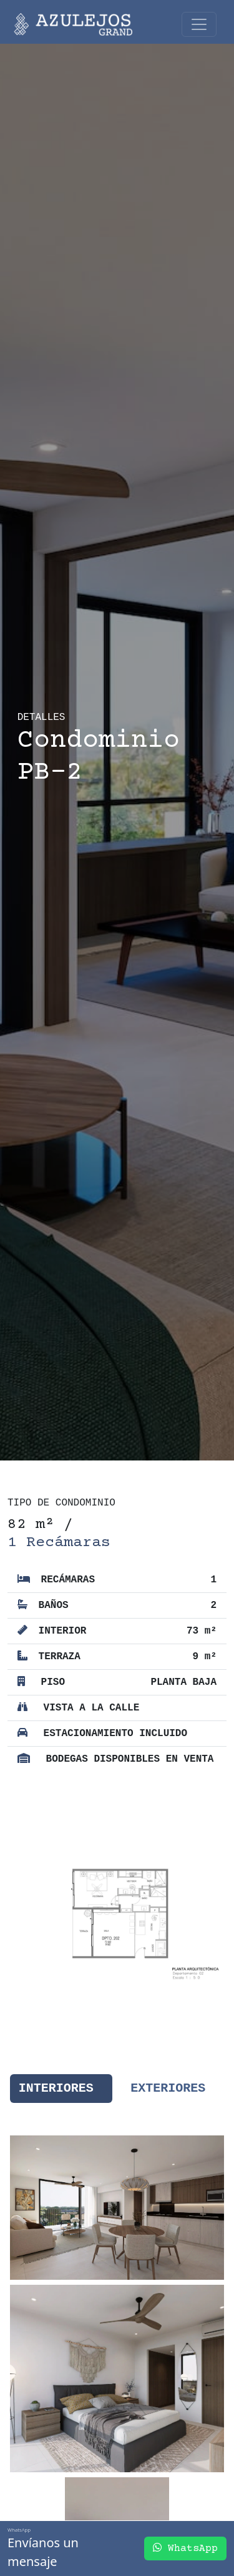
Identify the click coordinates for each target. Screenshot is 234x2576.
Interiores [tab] (56, 2088)
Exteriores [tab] (167, 2088)
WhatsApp (185, 2548)
